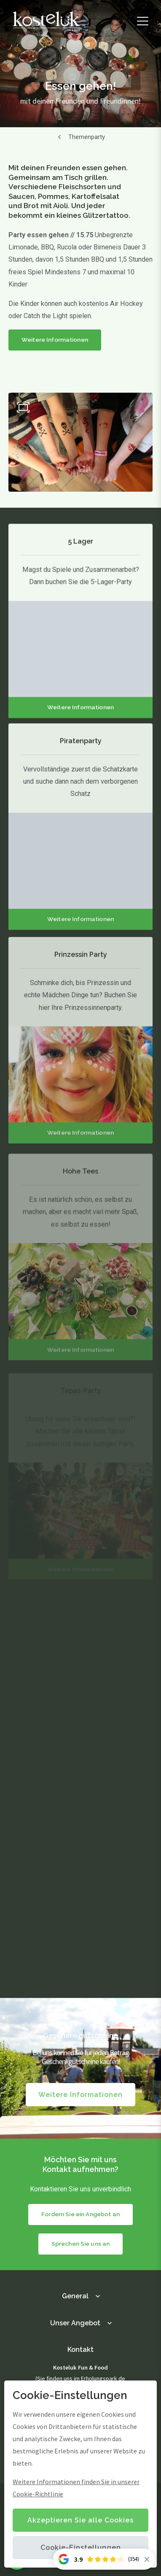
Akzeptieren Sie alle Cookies (80, 2520)
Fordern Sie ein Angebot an (80, 2214)
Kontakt (80, 2350)
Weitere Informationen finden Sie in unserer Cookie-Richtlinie (76, 2487)
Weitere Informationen (54, 339)
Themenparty (86, 137)
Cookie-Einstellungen (80, 2548)
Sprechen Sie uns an (80, 2243)
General (75, 2296)
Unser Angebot (75, 2323)
